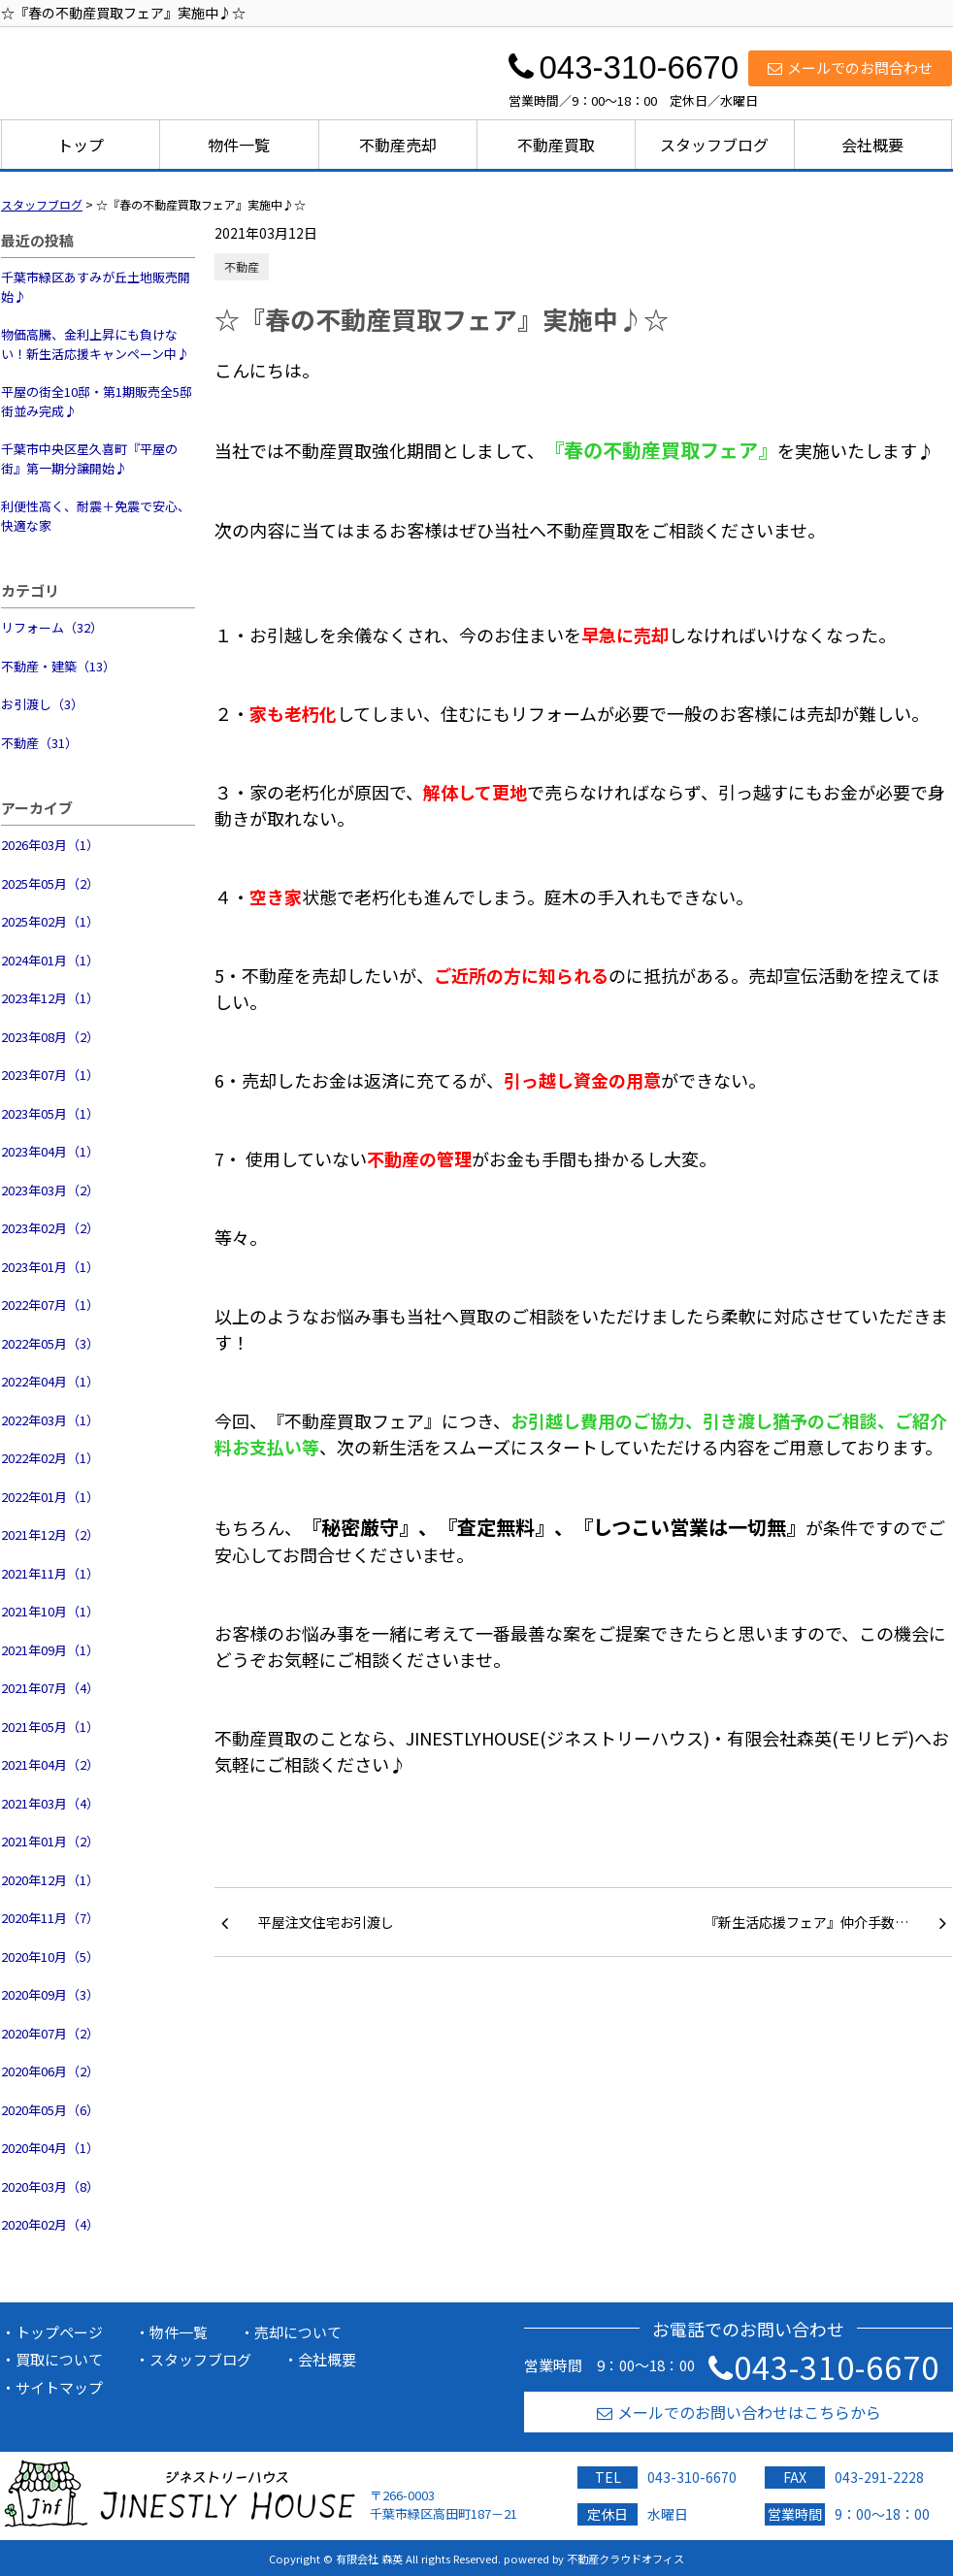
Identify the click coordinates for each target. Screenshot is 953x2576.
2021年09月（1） (50, 1650)
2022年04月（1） (50, 1381)
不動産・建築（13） (58, 666)
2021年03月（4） (50, 1803)
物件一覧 (239, 144)
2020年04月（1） (50, 2147)
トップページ (59, 2332)
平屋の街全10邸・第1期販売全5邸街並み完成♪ (96, 401)
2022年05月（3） (50, 1343)
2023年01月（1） (50, 1266)
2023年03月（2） (50, 1190)
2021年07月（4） (50, 1688)
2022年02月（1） (50, 1458)
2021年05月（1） (50, 1726)
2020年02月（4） (50, 2224)
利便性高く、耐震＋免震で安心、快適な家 (95, 516)
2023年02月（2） (50, 1228)
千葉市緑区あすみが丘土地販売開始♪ (95, 287)
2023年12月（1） (50, 998)
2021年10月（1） (50, 1611)
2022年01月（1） (50, 1496)
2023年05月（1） (50, 1113)
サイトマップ (59, 2387)
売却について (298, 2332)
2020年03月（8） (50, 2186)
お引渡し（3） (42, 704)
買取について (59, 2359)
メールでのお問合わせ (850, 67)
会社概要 (872, 144)
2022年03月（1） (50, 1420)
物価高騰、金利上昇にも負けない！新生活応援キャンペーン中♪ (95, 344)
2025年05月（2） (50, 883)
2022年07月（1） (50, 1304)
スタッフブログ (714, 144)
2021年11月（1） (50, 1573)
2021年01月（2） (50, 1841)
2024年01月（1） (50, 960)
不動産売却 (398, 144)
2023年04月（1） (50, 1151)
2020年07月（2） (50, 2033)
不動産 (241, 266)
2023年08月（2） (50, 1036)
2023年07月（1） (50, 1074)
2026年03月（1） (50, 844)
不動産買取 (556, 144)
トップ (80, 144)
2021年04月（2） (50, 1764)
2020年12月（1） (50, 1880)
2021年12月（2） (50, 1534)
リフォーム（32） (52, 627)
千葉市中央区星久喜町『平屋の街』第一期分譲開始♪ (89, 458)
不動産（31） (39, 743)
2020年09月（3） (50, 1994)
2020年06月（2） (50, 2071)
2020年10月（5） (50, 1956)
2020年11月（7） (50, 1917)
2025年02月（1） (50, 921)
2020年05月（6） (50, 2110)
